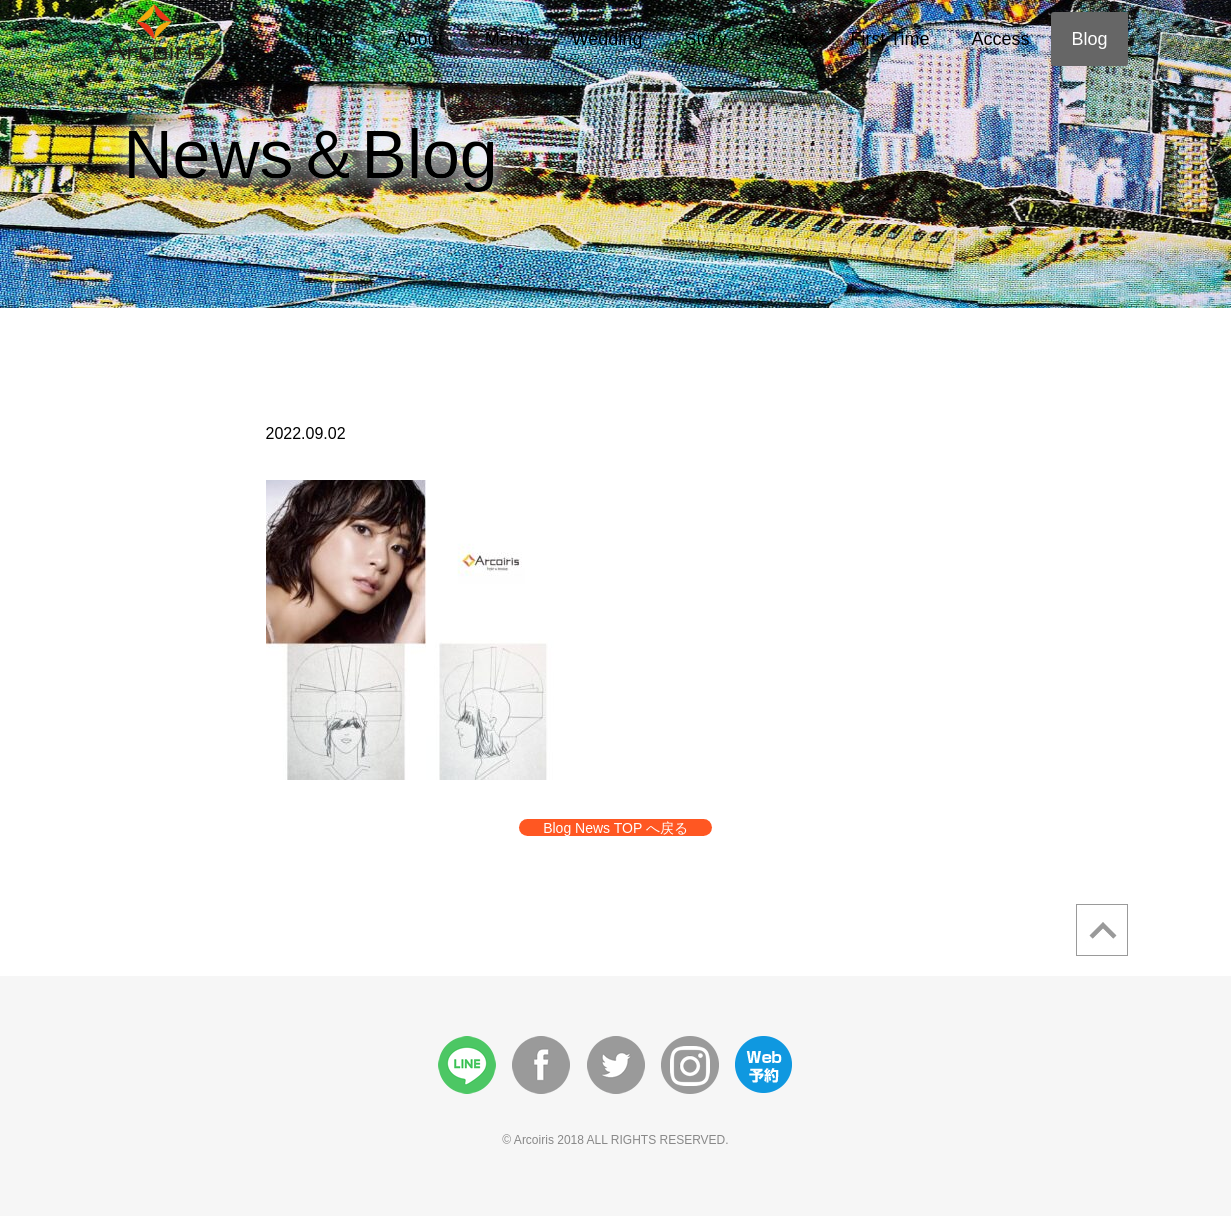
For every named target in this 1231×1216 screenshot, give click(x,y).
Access (1000, 39)
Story (705, 39)
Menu (507, 39)
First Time (889, 39)
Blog (1089, 39)
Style (788, 39)
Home (330, 39)
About (419, 39)
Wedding (607, 39)
